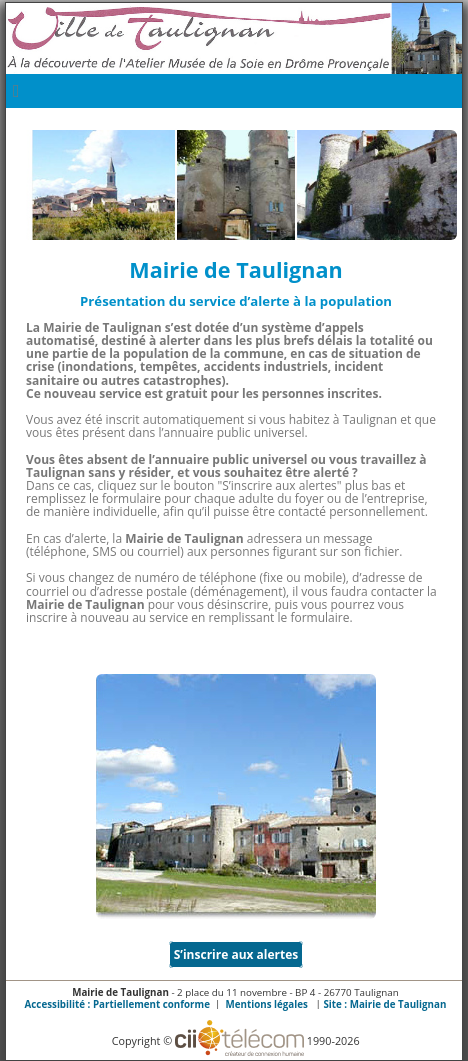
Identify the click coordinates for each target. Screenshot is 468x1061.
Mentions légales (267, 1004)
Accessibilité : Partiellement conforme (117, 1004)
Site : (384, 1004)
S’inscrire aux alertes (236, 954)
